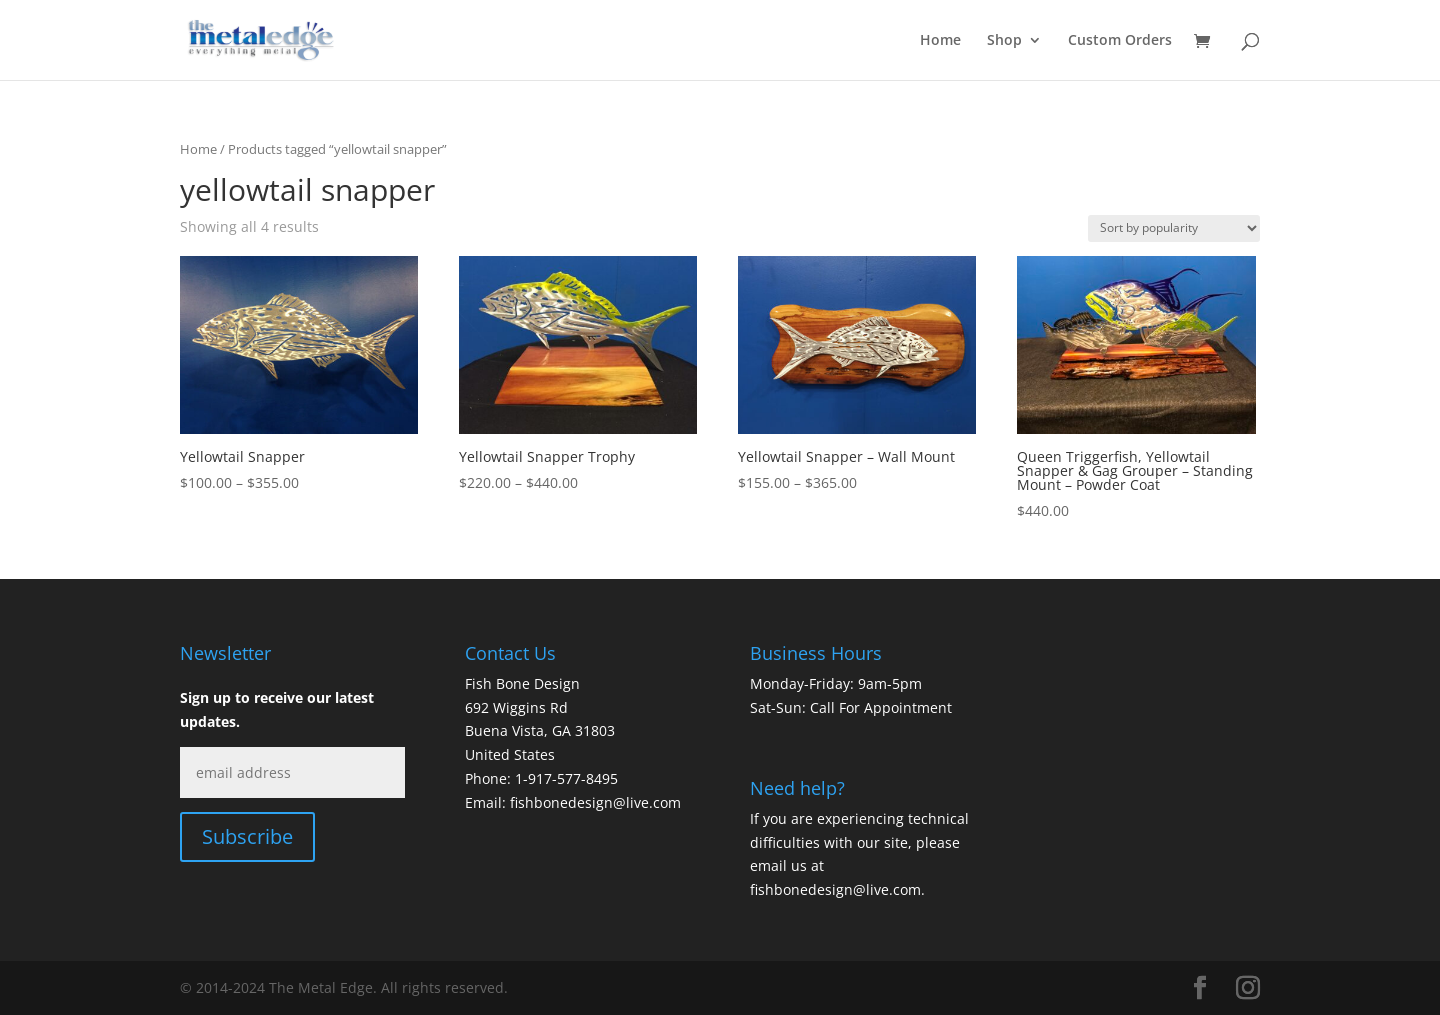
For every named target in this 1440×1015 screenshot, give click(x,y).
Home (940, 41)
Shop (1004, 41)
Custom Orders (1120, 41)
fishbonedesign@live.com (595, 802)
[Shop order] (1174, 228)
